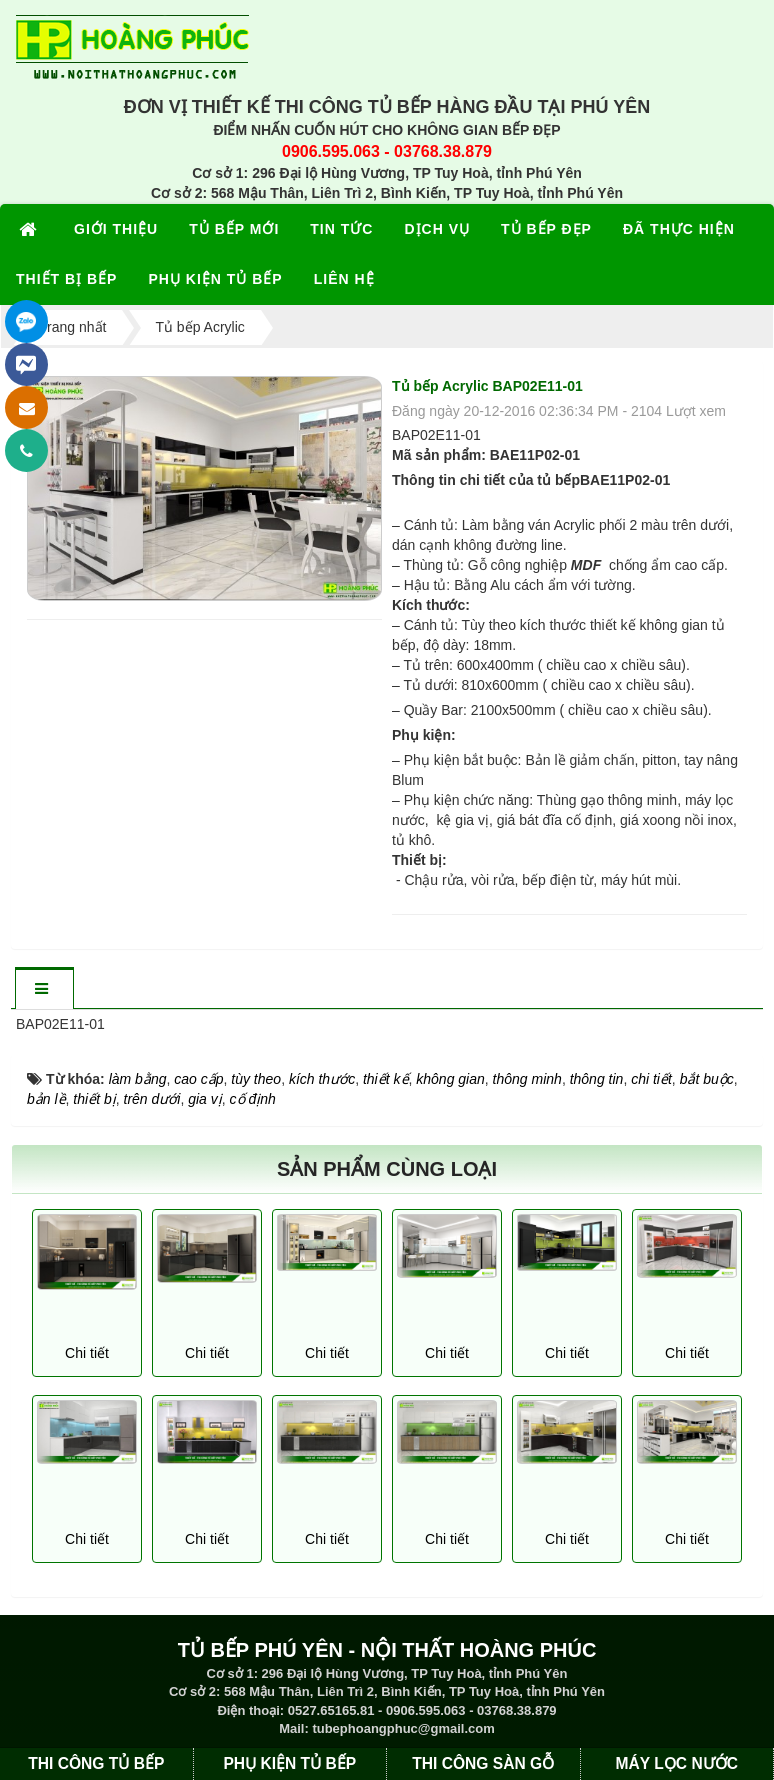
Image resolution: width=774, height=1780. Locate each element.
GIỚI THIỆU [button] (116, 229)
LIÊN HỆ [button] (344, 279)
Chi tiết (87, 1353)
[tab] (44, 989)
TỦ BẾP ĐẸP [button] (546, 229)
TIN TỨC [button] (341, 229)
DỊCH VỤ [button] (437, 229)
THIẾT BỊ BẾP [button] (66, 279)
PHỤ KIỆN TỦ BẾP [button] (215, 279)
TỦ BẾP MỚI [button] (234, 229)
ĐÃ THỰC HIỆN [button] (679, 229)
